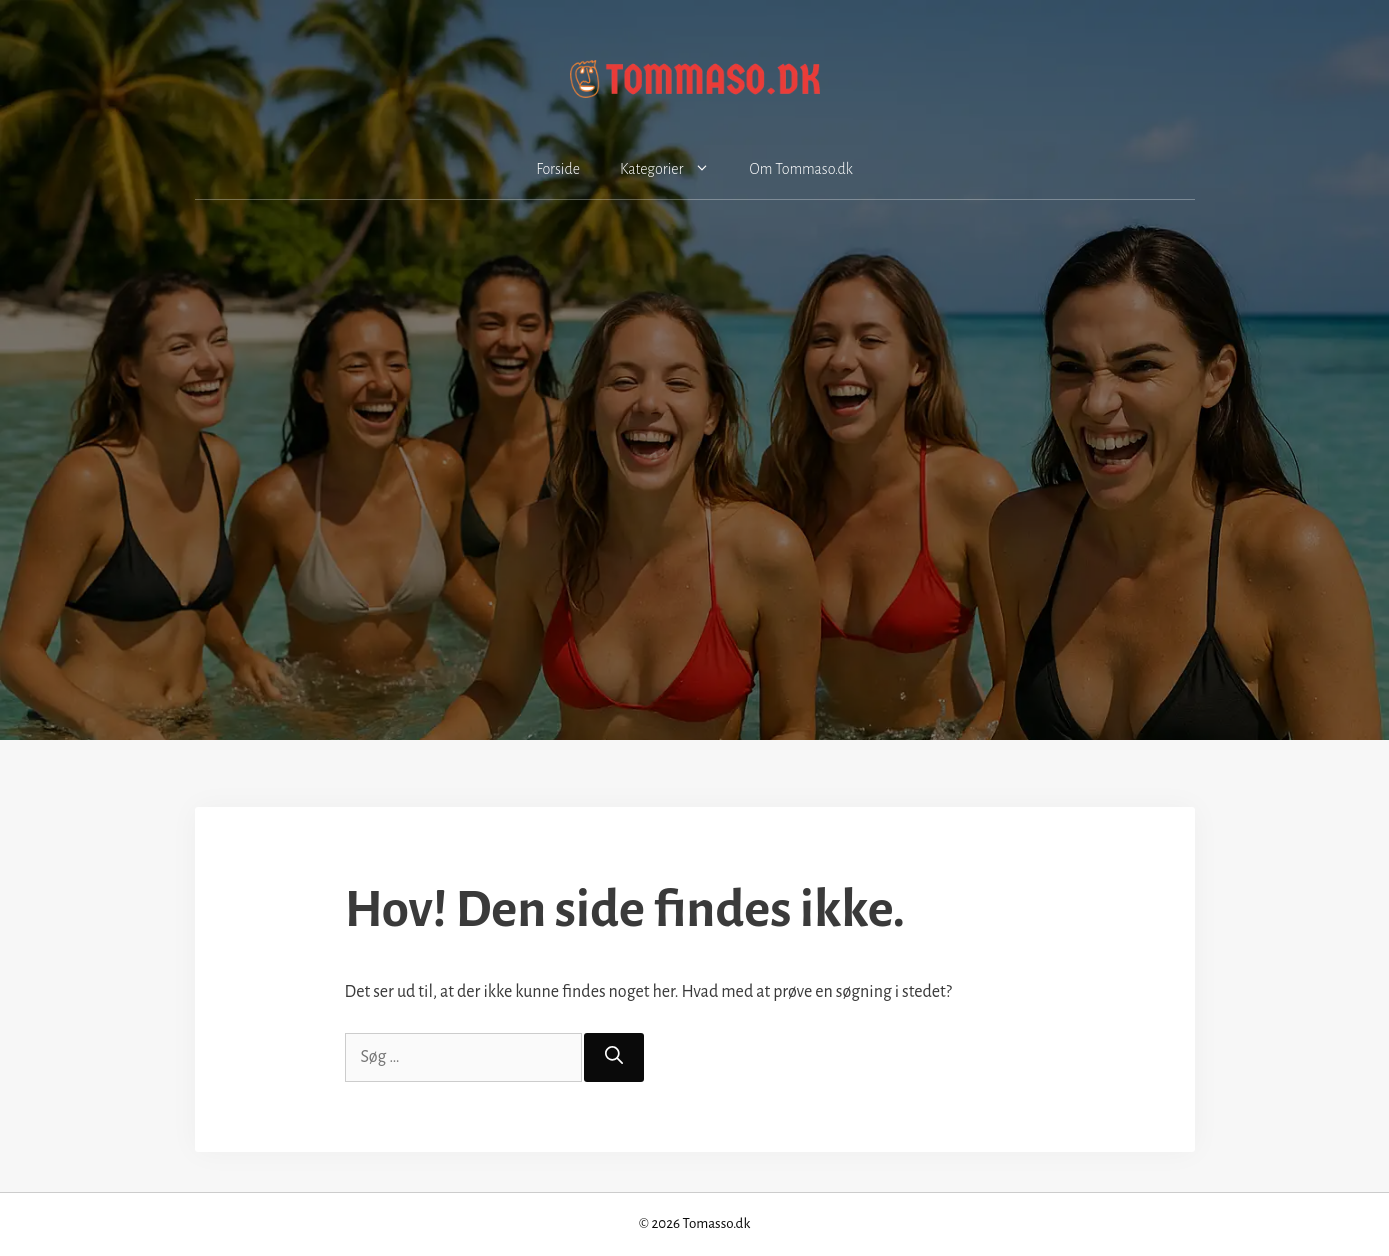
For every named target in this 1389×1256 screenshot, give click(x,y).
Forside (558, 169)
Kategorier (675, 169)
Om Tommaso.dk (801, 169)
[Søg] (614, 1057)
